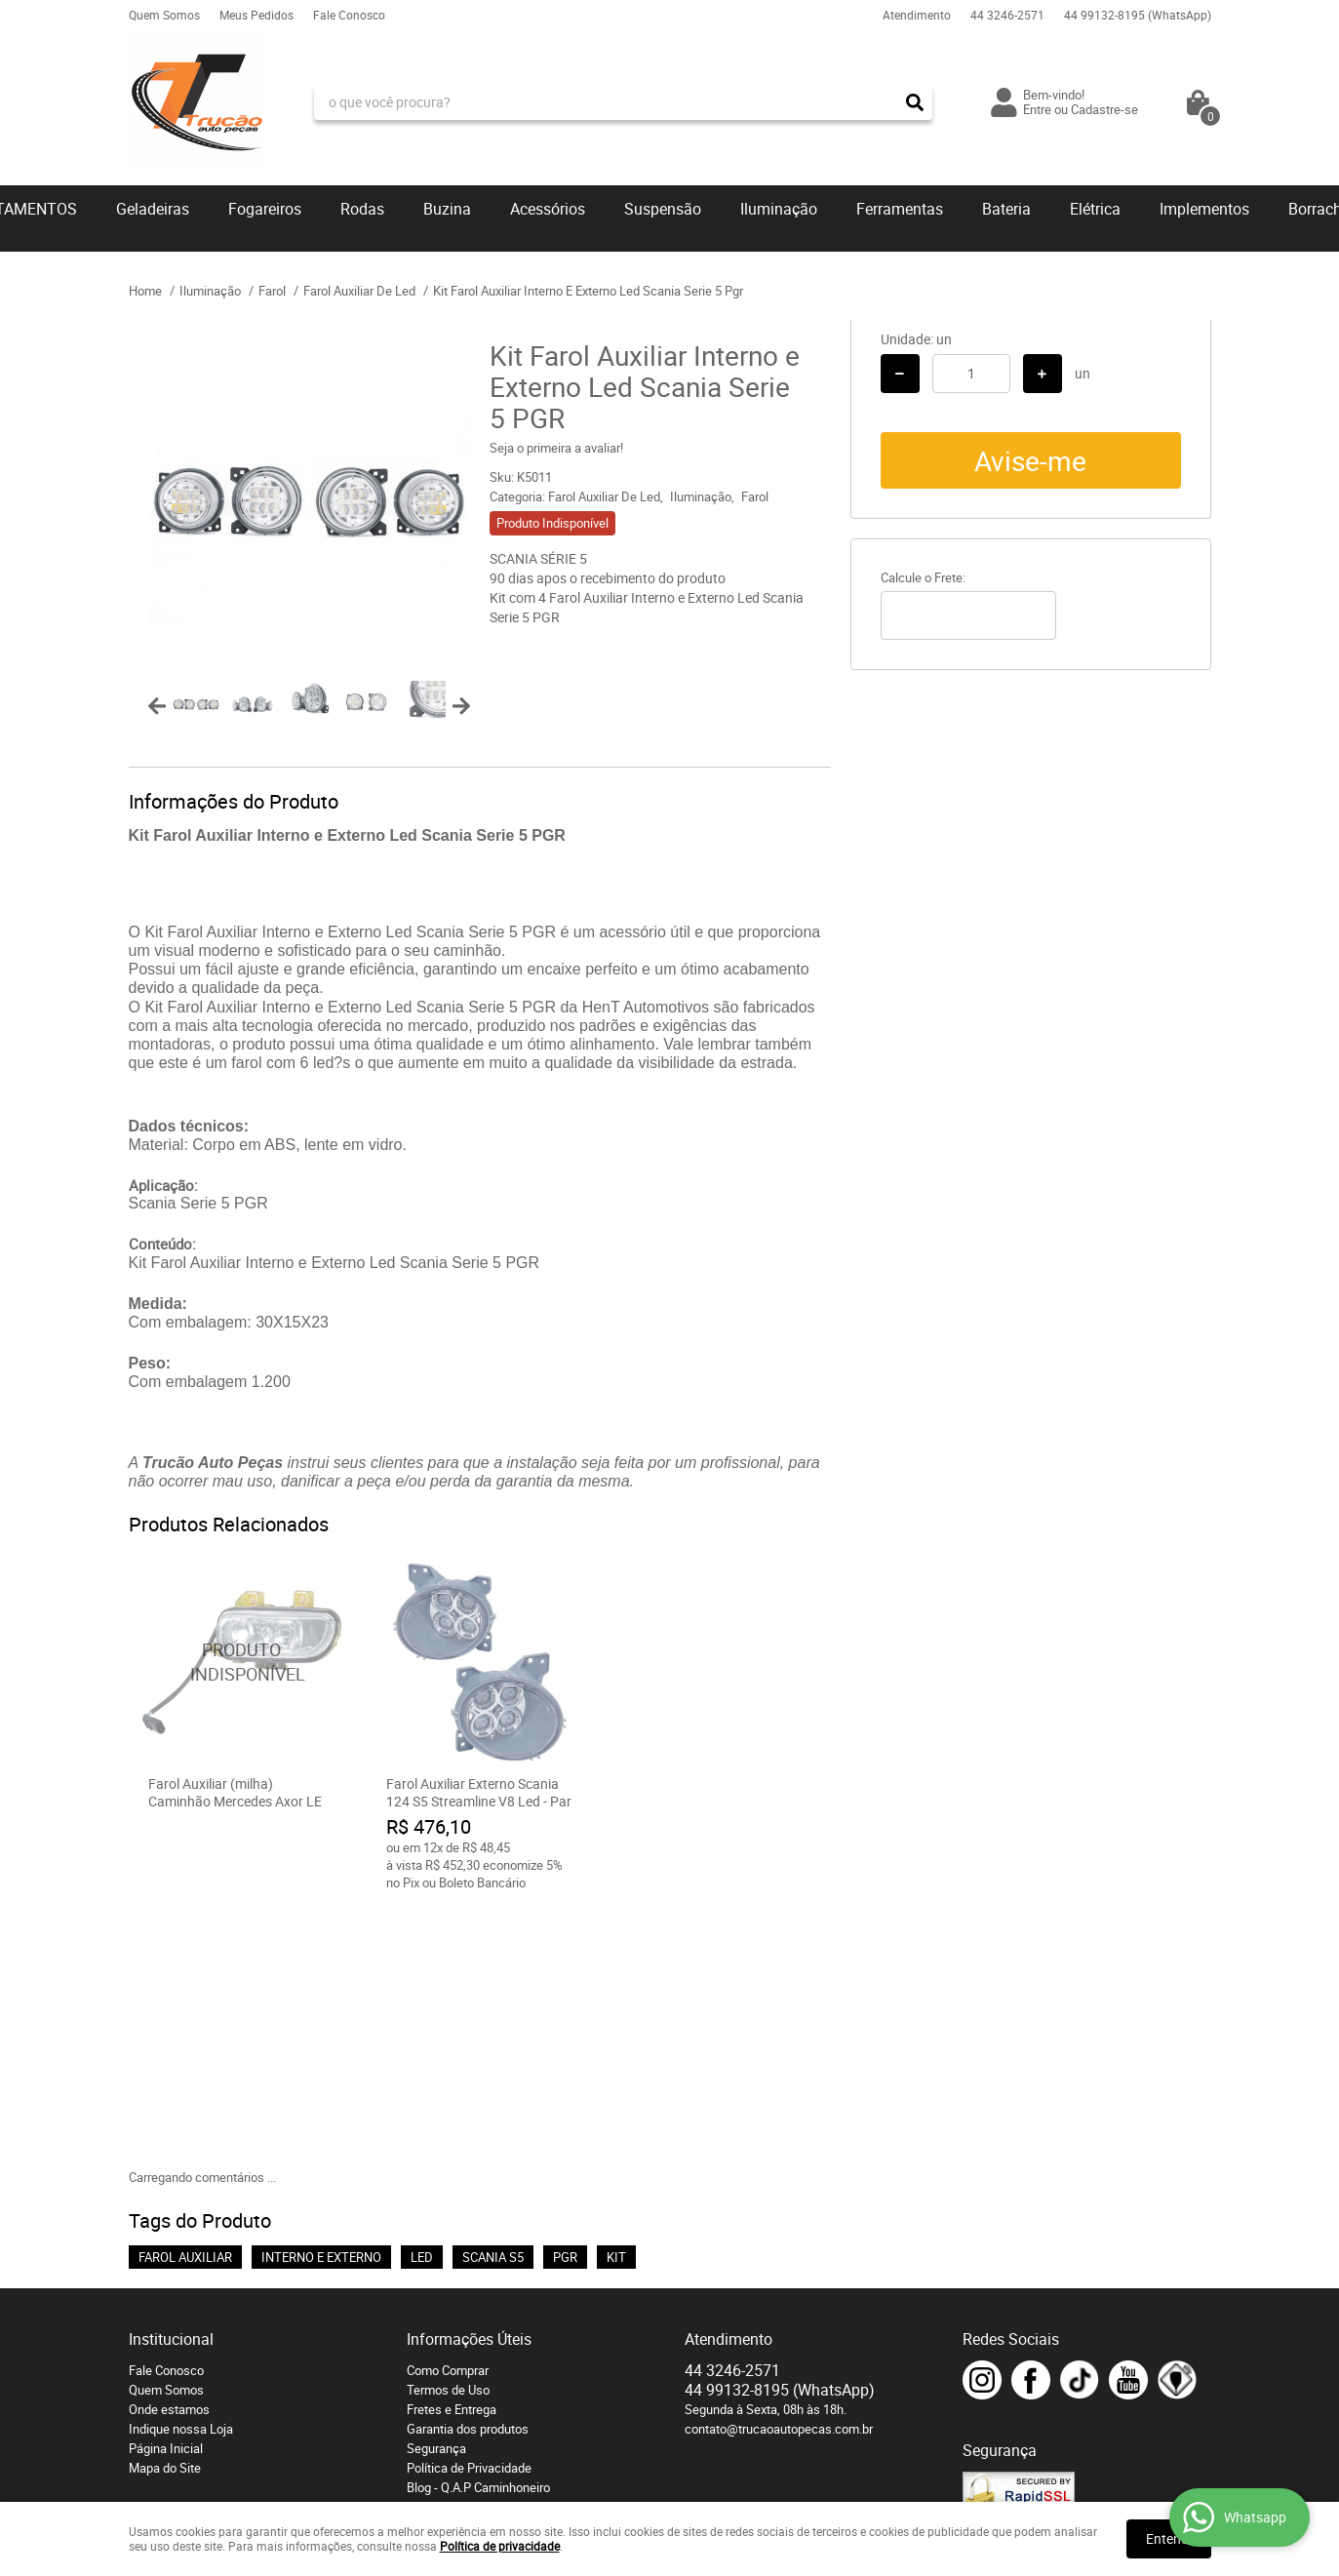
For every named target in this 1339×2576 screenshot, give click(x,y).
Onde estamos (169, 2152)
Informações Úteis (469, 2082)
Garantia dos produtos (468, 2172)
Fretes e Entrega (451, 2152)
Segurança (436, 2191)
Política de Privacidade (469, 2211)
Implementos (1204, 208)
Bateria (1006, 208)
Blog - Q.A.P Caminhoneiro (478, 2230)
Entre (1037, 109)
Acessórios (547, 208)
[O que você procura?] (914, 102)
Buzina (447, 208)
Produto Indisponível (241, 1662)
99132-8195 (1137, 14)
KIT (616, 2000)
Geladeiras (152, 208)
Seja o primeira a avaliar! (556, 447)
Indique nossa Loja (181, 2172)
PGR (565, 2000)
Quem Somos (164, 14)
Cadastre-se (1104, 109)
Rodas (362, 208)
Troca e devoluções (461, 2250)
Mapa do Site (165, 2211)
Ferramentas (899, 208)
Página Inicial (166, 2191)
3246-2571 (1007, 14)
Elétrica (1095, 208)
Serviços (430, 2270)
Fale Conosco (349, 14)
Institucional (171, 2082)
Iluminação (778, 208)
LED (422, 2000)
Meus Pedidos (256, 14)
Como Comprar (448, 2113)
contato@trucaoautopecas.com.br (779, 2172)
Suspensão (662, 208)
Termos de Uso (448, 2133)
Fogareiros (264, 208)
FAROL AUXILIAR (185, 2000)
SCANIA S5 (493, 2000)
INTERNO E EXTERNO (321, 2000)
